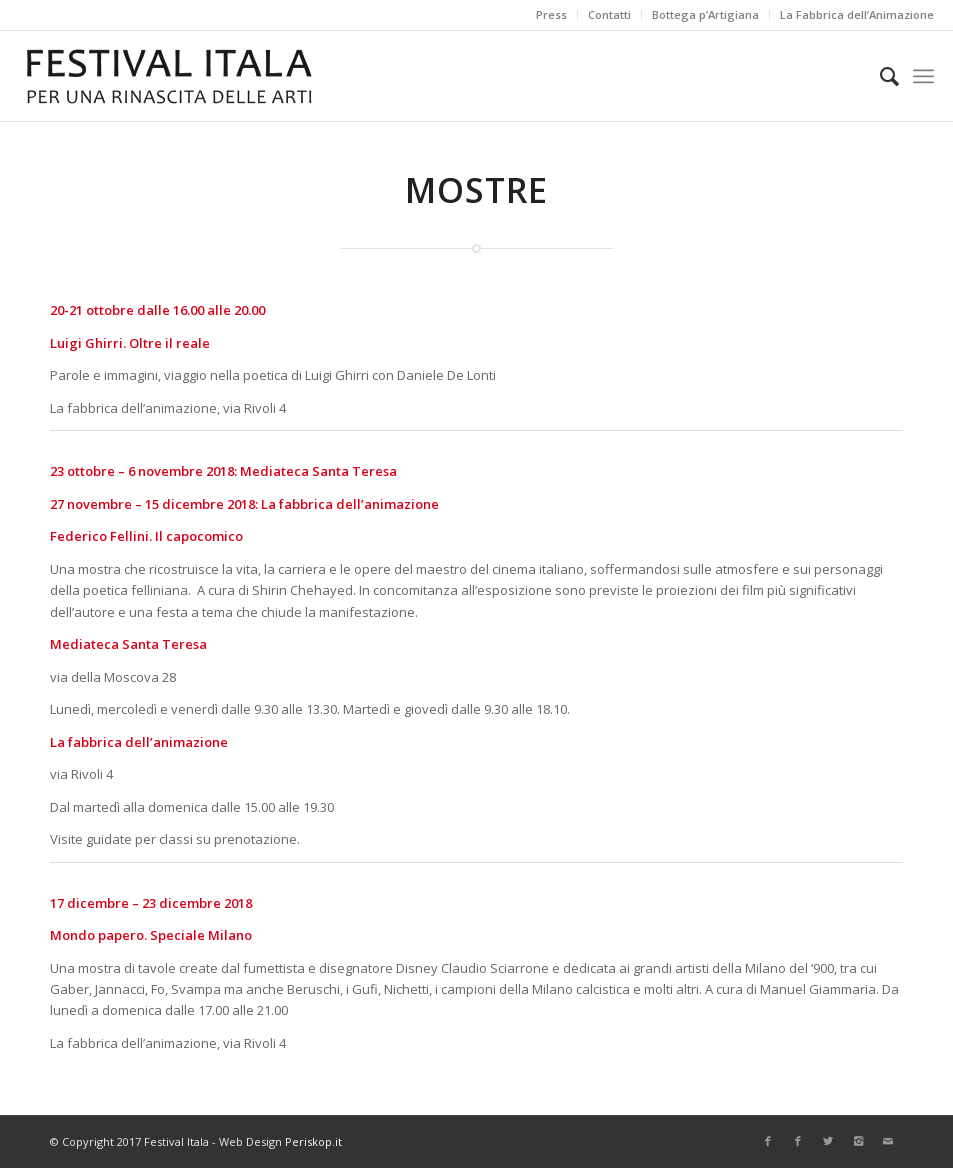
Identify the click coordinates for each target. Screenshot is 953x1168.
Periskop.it (313, 1141)
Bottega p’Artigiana (705, 14)
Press (551, 14)
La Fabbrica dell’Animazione (857, 14)
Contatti (609, 14)
